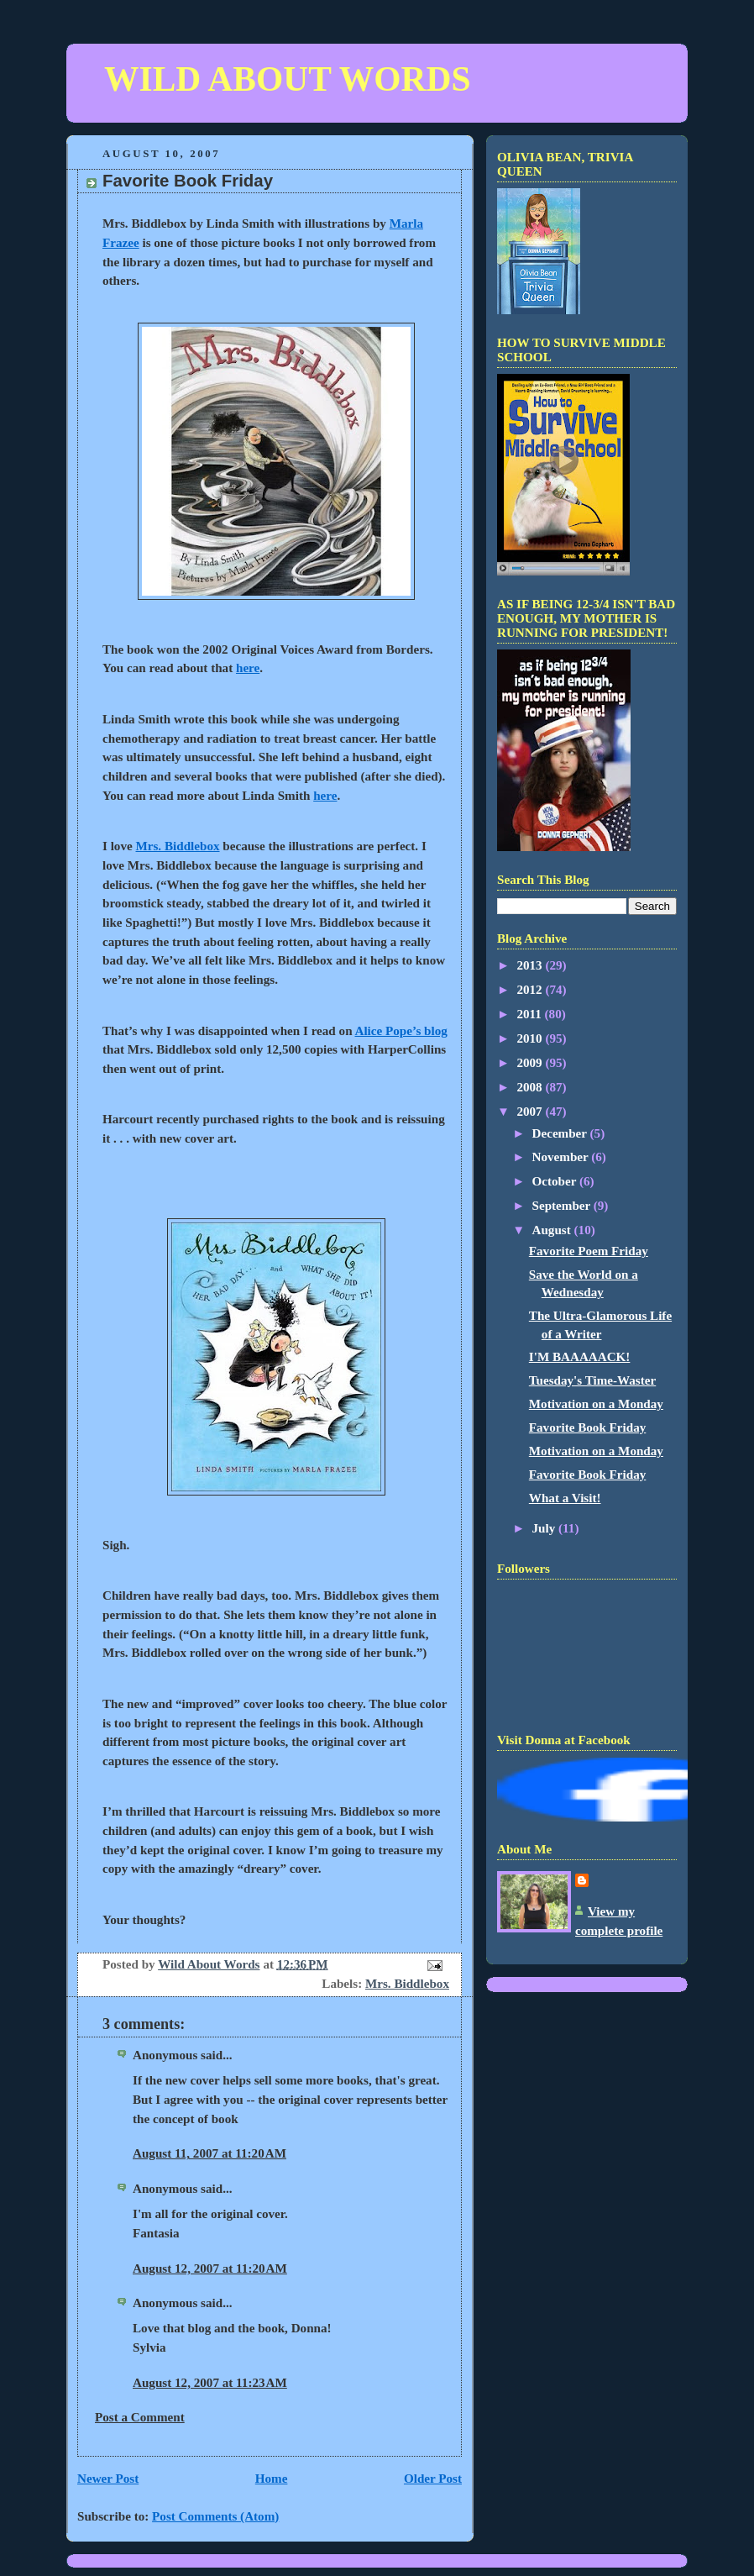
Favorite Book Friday (587, 1427)
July (545, 1528)
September (563, 1205)
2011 (530, 1014)
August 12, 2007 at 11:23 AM (210, 2382)
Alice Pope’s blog (400, 1031)
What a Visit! (565, 1498)
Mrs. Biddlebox (178, 846)
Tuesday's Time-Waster (592, 1380)
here (247, 668)
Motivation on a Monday (596, 1404)
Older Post (433, 2478)
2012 (530, 989)
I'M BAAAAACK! (580, 1357)
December (561, 1133)
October (555, 1181)
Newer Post (108, 2478)
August (553, 1230)
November (562, 1157)
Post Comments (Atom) (215, 2516)
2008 (530, 1087)
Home (271, 2478)
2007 (530, 1111)
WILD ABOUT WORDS (287, 79)
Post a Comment (140, 2417)
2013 (530, 965)
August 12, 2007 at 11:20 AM (210, 2268)
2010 (530, 1038)
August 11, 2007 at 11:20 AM (209, 2153)
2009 (530, 1063)
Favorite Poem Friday (588, 1251)
